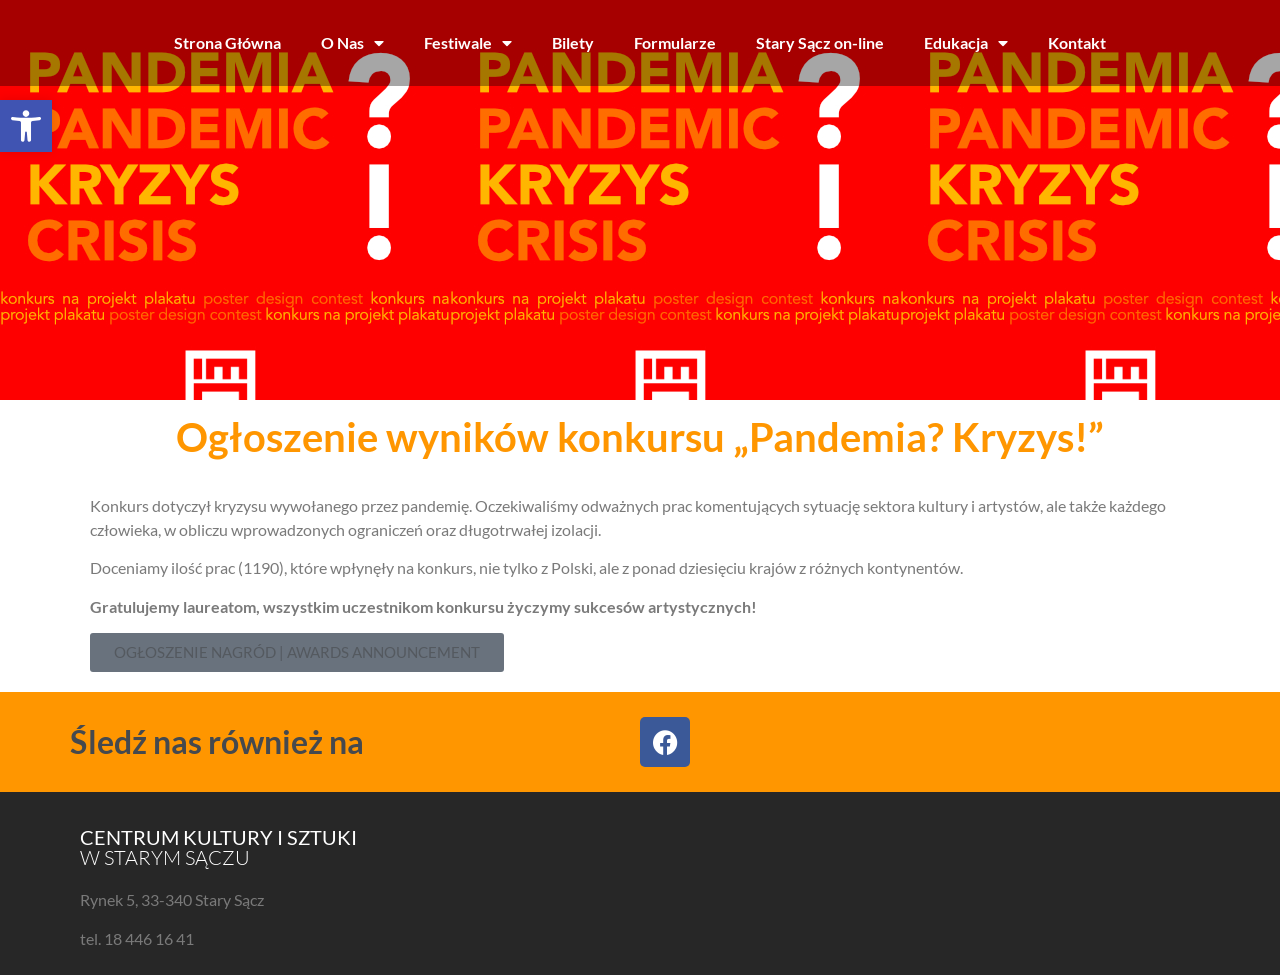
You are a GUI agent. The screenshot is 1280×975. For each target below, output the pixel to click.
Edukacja (966, 43)
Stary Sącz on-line (820, 42)
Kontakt (1077, 42)
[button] (26, 126)
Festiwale (468, 43)
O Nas (352, 43)
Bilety (573, 42)
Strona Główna (227, 42)
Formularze (675, 42)
